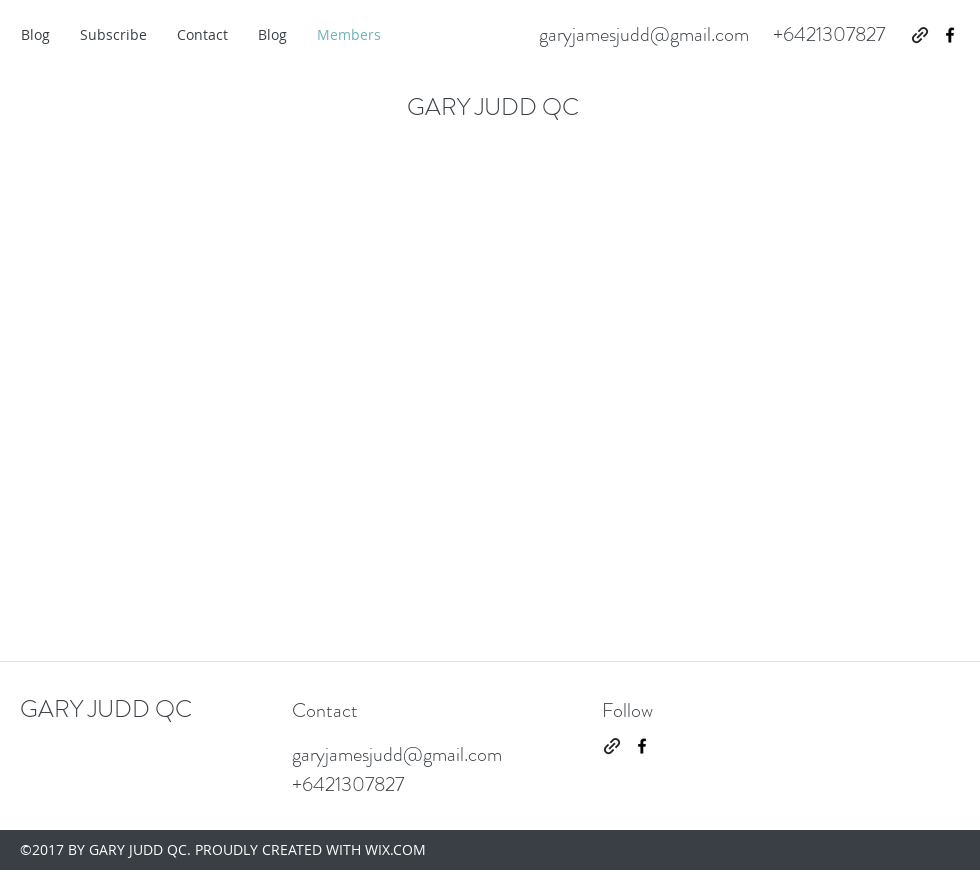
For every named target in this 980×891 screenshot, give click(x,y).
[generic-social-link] (920, 35)
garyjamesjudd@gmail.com (644, 34)
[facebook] (950, 35)
